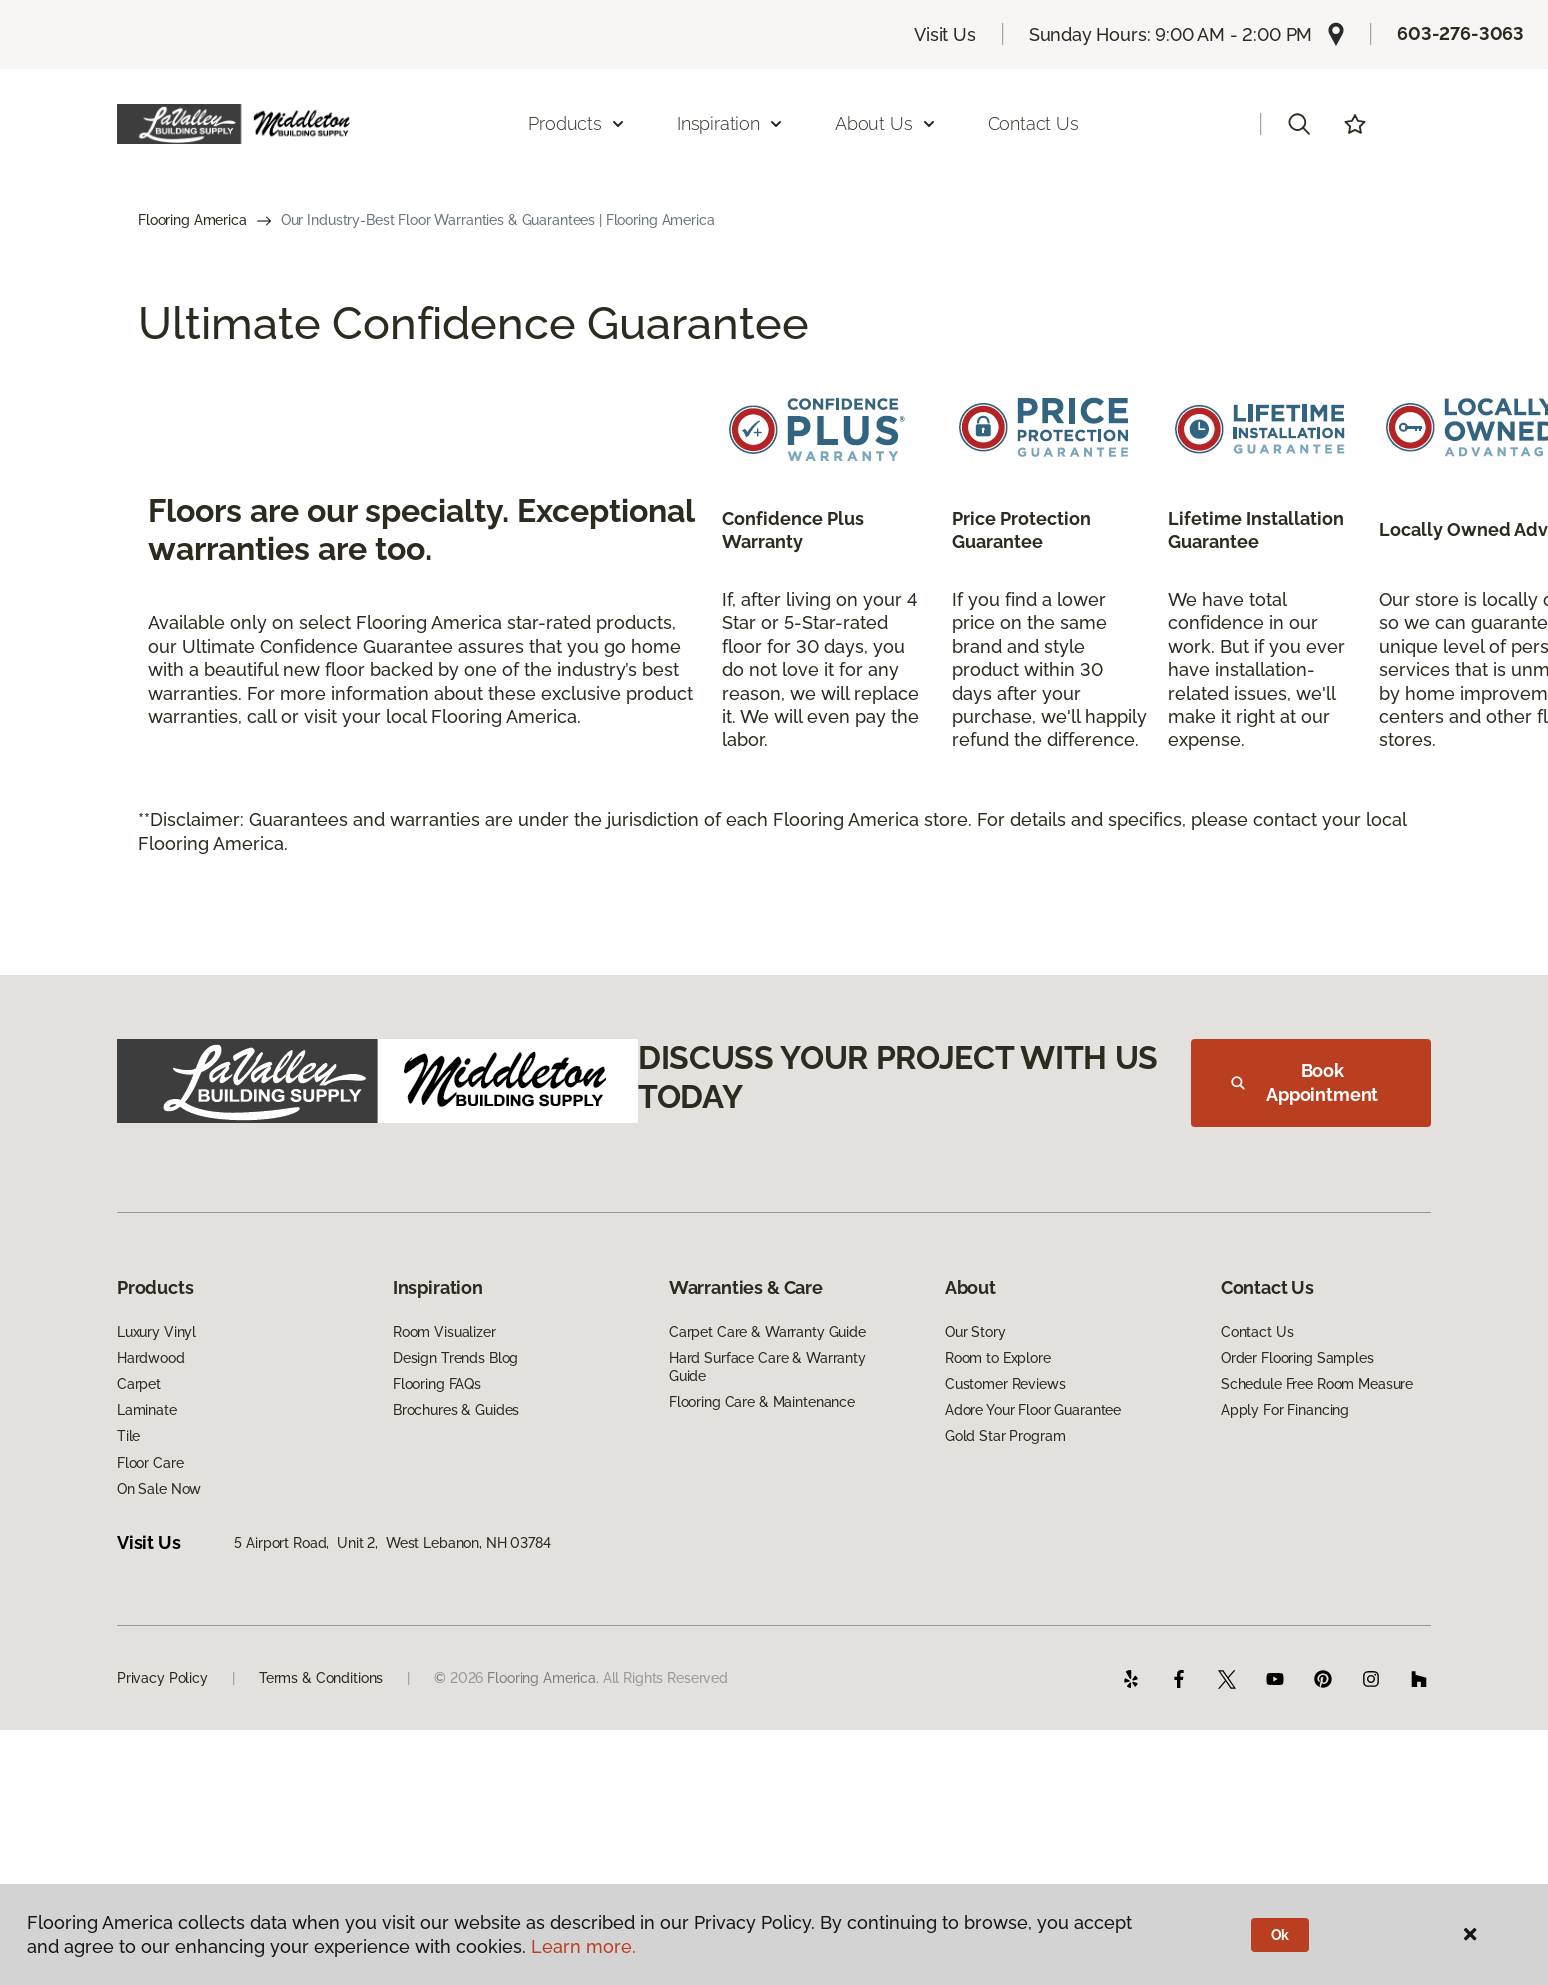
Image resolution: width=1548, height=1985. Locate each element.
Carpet (139, 1384)
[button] (1299, 124)
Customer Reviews (1005, 1384)
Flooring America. (543, 1678)
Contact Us (1033, 123)
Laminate (147, 1410)
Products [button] (577, 123)
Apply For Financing (1285, 1410)
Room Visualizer (444, 1332)
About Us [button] (886, 123)
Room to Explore (998, 1358)
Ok (1280, 1935)
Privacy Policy (162, 1678)
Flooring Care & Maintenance (762, 1402)
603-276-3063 (1460, 33)
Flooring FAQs (437, 1384)
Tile (128, 1436)
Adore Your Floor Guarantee (1033, 1410)
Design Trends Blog (455, 1358)
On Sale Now (159, 1489)
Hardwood (151, 1358)
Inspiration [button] (730, 123)
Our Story (975, 1332)
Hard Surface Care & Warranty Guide (767, 1367)
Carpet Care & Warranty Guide (767, 1332)
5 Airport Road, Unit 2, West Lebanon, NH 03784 (392, 1543)
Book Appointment (1304, 1082)
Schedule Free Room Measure (1317, 1384)
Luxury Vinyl (156, 1332)
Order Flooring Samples (1297, 1358)
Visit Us (945, 34)
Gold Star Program (1005, 1436)
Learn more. (583, 1946)
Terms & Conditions (321, 1678)
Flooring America (192, 220)
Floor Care (150, 1463)
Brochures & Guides (456, 1410)
